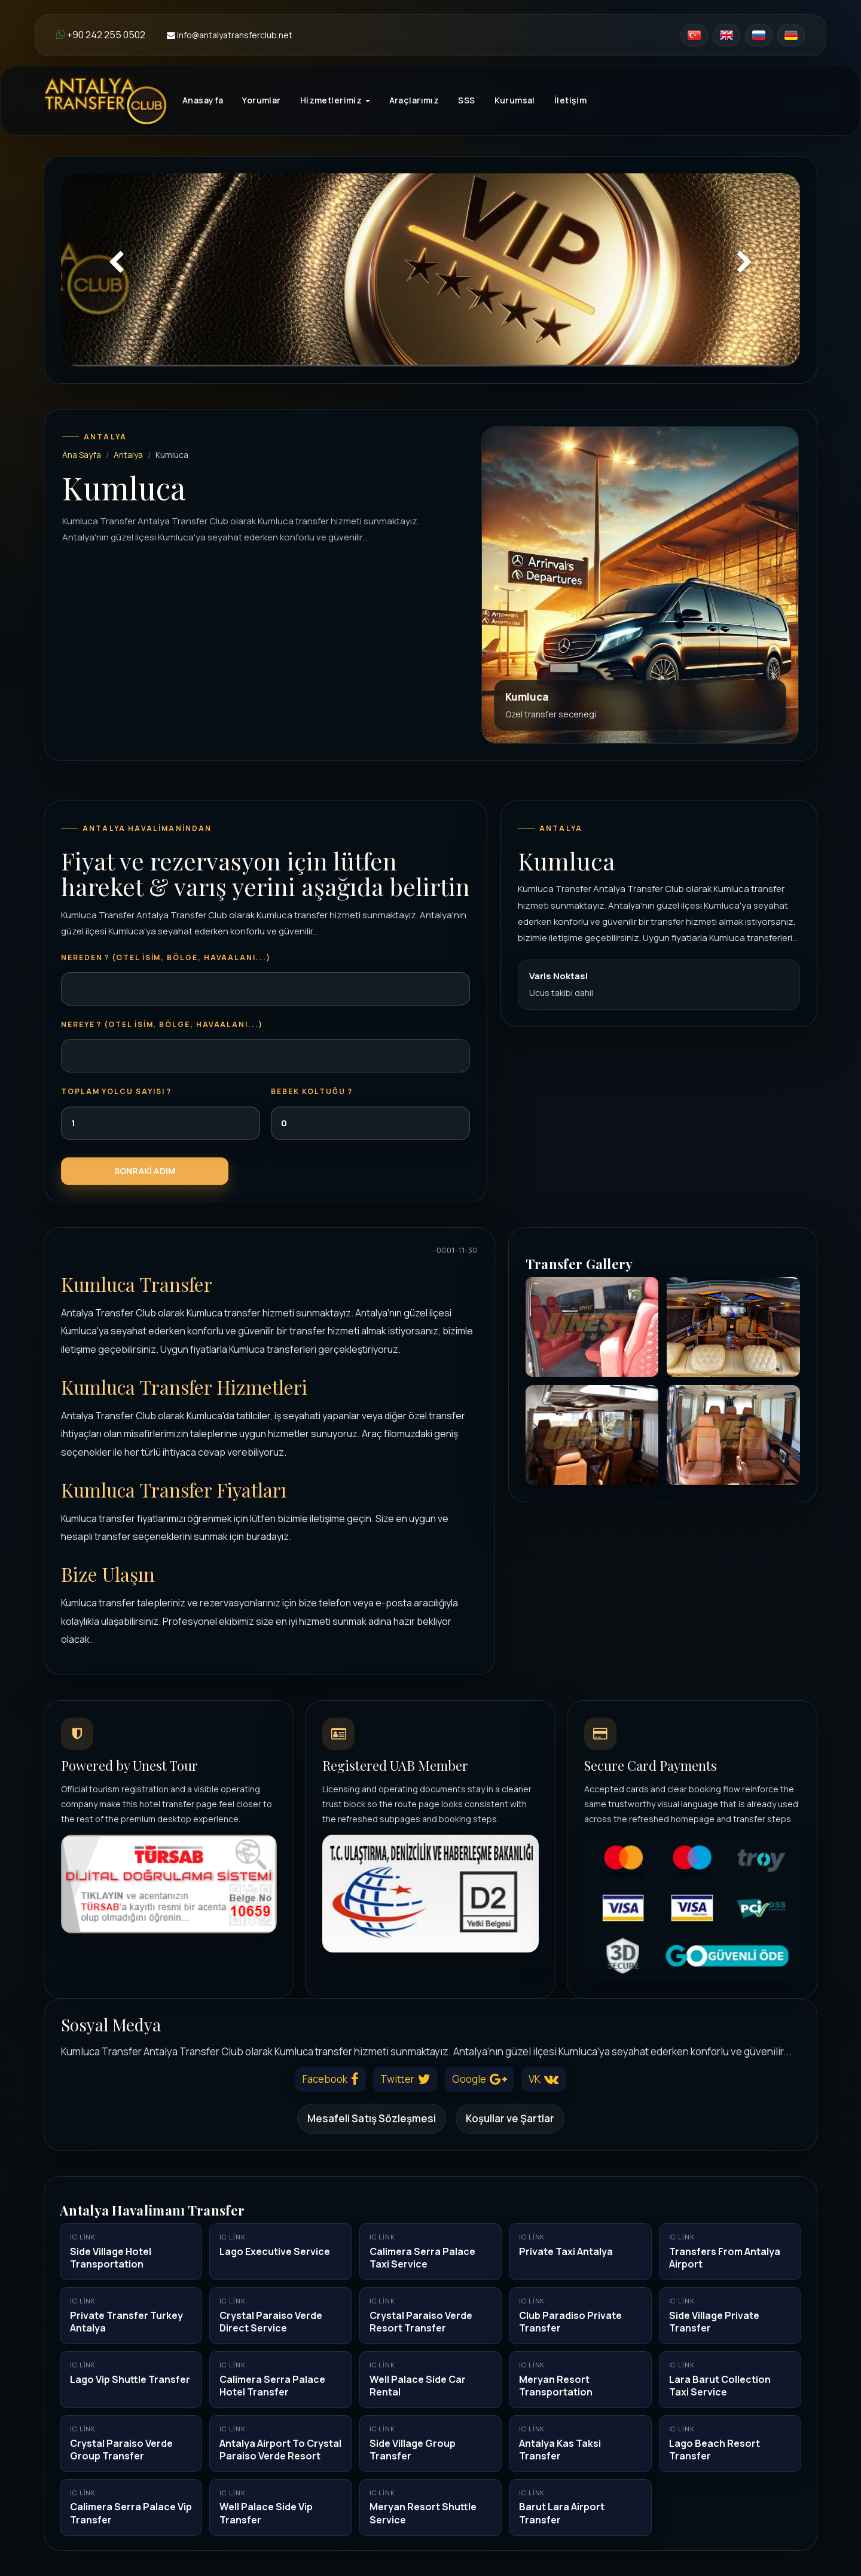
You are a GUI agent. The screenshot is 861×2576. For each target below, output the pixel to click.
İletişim (570, 100)
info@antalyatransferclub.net (229, 35)
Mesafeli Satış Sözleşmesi (371, 2118)
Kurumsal (514, 100)
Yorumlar (261, 100)
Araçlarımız (414, 100)
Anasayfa (202, 100)
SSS (466, 100)
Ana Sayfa (81, 454)
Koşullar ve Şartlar (510, 2118)
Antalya (128, 454)
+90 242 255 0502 (100, 34)
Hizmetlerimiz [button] (335, 100)
